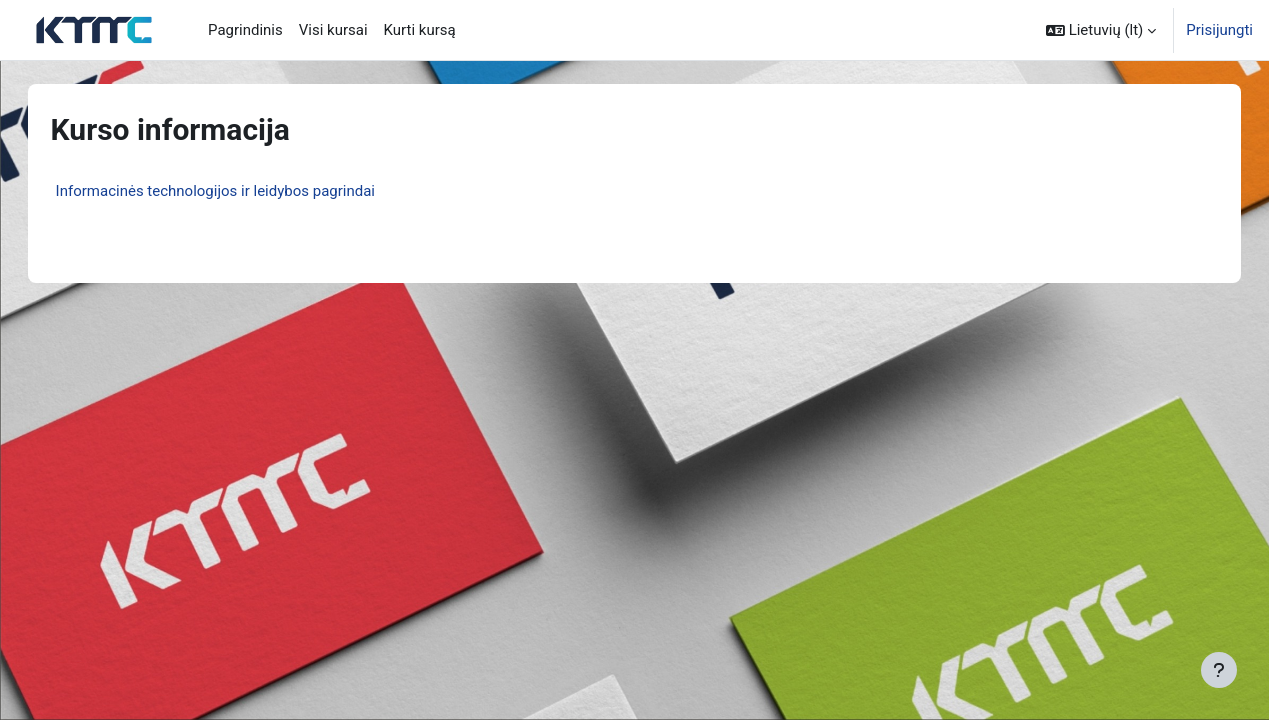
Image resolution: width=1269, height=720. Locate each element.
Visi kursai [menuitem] (333, 30)
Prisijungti (1219, 30)
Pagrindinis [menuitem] (245, 30)
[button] (1101, 30)
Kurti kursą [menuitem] (420, 30)
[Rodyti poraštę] (1219, 670)
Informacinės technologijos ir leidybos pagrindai (235, 191)
